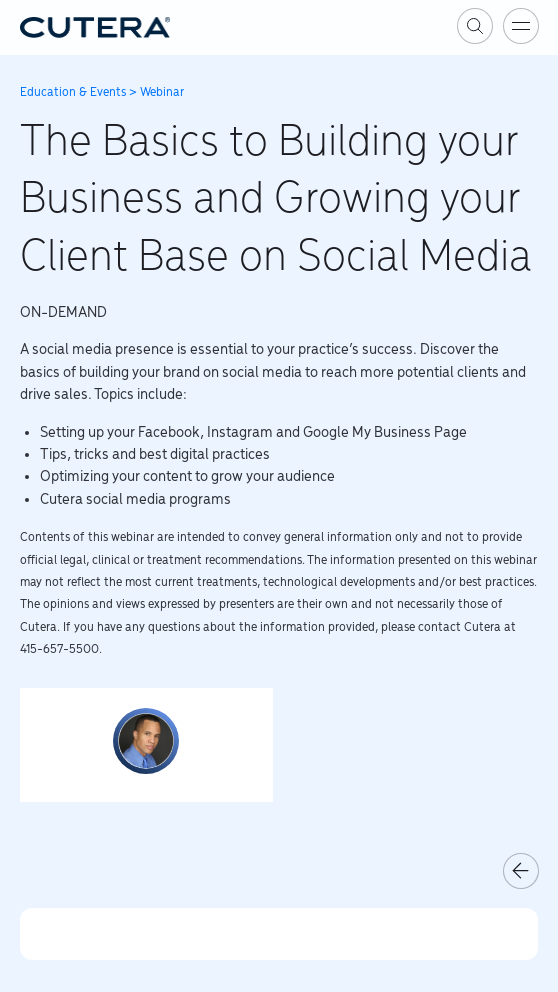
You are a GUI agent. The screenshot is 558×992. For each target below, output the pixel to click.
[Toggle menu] (521, 26)
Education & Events (73, 92)
